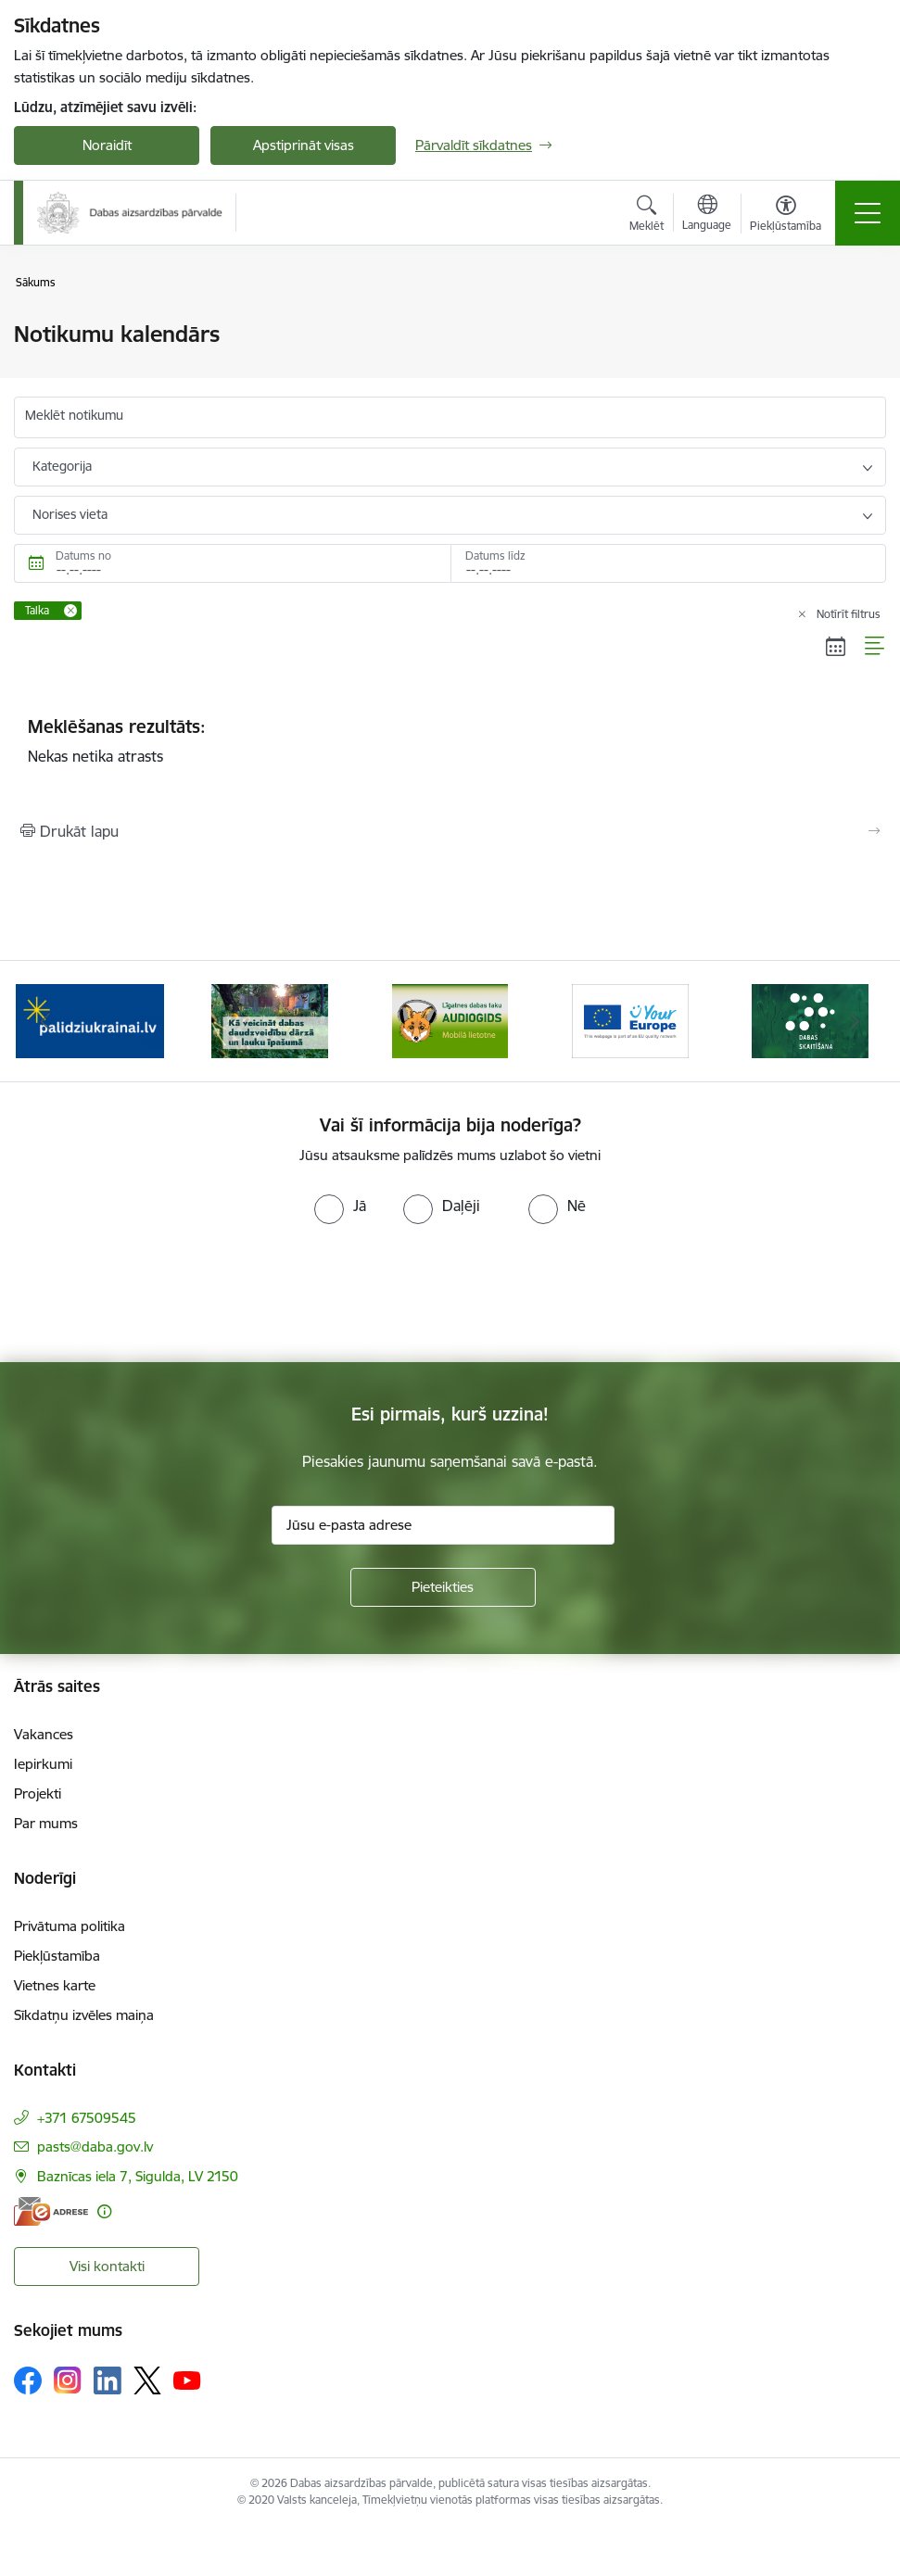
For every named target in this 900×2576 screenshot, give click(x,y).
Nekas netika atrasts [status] (450, 740)
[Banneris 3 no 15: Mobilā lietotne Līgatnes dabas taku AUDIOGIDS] (450, 1020)
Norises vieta (70, 514)
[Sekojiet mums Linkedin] (107, 2380)
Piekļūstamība (57, 1955)
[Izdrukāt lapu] (450, 831)
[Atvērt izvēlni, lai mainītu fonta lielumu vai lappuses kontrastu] (785, 216)
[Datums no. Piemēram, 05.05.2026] (232, 563)
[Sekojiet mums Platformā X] (147, 2380)
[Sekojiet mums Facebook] (28, 2380)
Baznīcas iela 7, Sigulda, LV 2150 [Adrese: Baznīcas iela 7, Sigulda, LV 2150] (137, 2176)
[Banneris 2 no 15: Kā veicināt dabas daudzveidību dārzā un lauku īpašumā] (269, 1020)
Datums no (83, 555)
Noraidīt (107, 145)
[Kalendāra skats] (836, 647)
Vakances (43, 1734)
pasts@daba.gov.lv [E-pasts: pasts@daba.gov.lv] (95, 2146)
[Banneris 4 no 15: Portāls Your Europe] (630, 1020)
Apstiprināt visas (303, 145)
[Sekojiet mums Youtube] (187, 2379)
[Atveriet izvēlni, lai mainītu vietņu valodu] (707, 215)
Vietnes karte (54, 1985)
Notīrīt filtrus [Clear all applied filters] (849, 614)
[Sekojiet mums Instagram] (68, 2380)
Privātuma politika (69, 1926)
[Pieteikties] (443, 1587)
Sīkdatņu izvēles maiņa (84, 2015)
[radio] (340, 1205)
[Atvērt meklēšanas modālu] (646, 216)
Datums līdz (495, 555)
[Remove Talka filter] (70, 610)
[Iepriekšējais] (45, 1021)
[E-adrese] (51, 2211)
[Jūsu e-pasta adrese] (443, 1525)
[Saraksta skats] (875, 647)
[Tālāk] (855, 1021)
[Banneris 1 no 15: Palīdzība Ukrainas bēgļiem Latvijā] (90, 1020)
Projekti (37, 1793)
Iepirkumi (43, 1764)
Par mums (46, 1823)
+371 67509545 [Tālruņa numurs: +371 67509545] (86, 2118)
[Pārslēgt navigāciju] (867, 213)
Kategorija (62, 466)
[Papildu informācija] (104, 2211)
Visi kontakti (107, 2266)
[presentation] (155, 1293)
